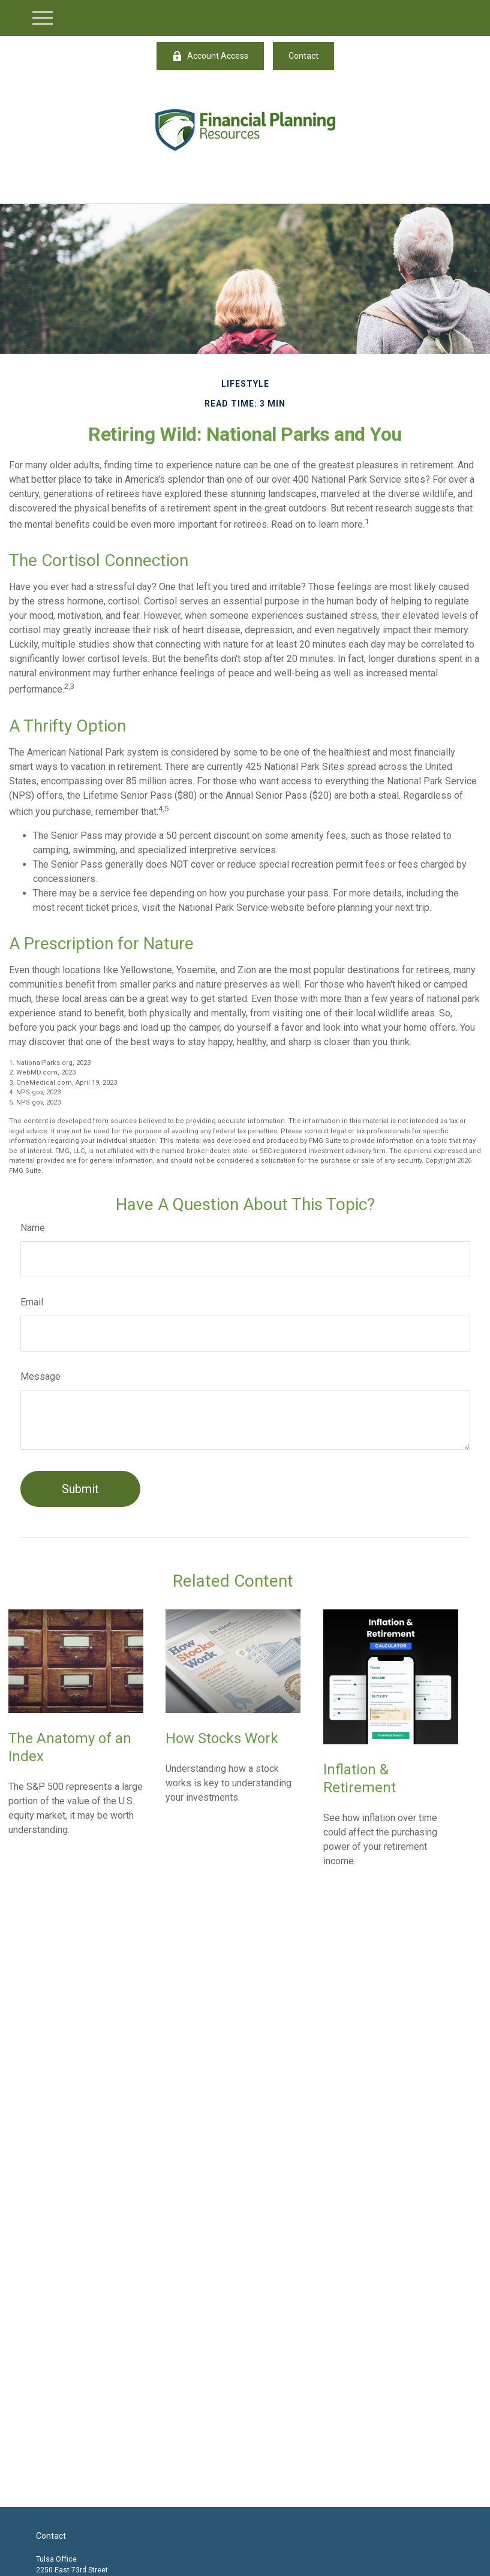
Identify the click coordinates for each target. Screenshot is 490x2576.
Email (31, 1302)
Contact (303, 56)
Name (32, 1227)
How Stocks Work (222, 1738)
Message (40, 1376)
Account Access (210, 56)
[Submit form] (80, 1489)
